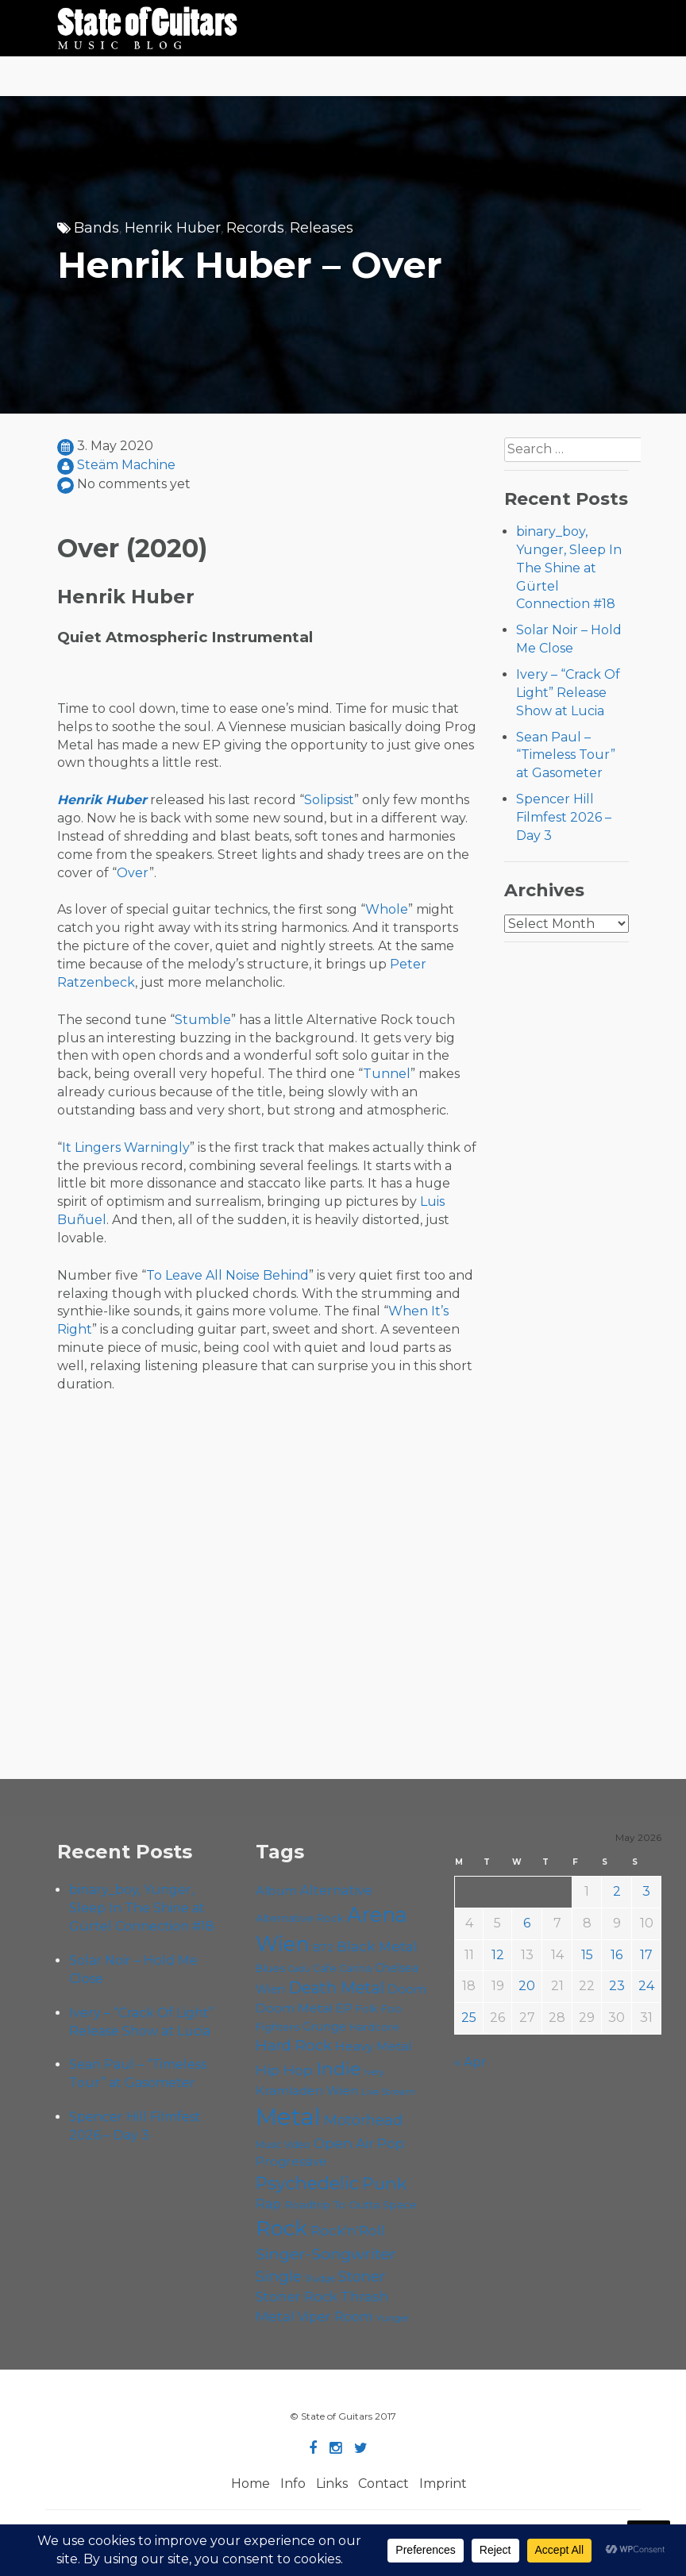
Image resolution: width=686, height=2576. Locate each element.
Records (255, 228)
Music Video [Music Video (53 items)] (283, 2145)
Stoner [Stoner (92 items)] (361, 2276)
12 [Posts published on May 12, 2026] (497, 1954)
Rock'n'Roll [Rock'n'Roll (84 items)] (347, 2230)
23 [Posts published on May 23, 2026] (617, 1985)
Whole (386, 909)
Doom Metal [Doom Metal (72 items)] (294, 2008)
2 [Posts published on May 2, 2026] (617, 1891)
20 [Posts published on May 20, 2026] (526, 1985)
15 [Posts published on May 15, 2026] (587, 1954)
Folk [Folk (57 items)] (367, 2009)
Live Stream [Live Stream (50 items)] (388, 2091)
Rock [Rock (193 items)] (281, 2228)
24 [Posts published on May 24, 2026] (646, 1985)
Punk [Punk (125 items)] (384, 2183)
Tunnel (386, 1073)
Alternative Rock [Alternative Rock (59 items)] (300, 1918)
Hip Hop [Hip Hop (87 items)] (284, 2070)
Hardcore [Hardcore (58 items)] (374, 2026)
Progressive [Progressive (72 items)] (291, 2161)
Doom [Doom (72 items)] (406, 1988)
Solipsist (329, 799)
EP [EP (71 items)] (344, 2008)
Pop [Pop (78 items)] (391, 2143)
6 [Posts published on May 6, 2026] (526, 1923)
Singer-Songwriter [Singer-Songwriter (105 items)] (326, 2253)
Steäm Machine (126, 464)
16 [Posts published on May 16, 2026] (616, 1954)
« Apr (470, 2062)
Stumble (203, 1019)
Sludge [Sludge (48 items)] (320, 2278)
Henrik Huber (173, 228)
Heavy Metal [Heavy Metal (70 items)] (373, 2046)
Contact (383, 2483)
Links (332, 2483)
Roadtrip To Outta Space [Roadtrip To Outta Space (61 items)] (350, 2204)
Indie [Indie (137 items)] (338, 2069)
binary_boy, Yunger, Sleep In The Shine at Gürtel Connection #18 (569, 567)
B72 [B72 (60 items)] (322, 1947)
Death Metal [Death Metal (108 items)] (336, 1987)
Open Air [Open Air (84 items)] (344, 2143)
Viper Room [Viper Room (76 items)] (335, 2316)
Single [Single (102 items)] (279, 2276)
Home (250, 2483)
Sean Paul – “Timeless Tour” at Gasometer (565, 755)
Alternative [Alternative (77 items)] (336, 1890)
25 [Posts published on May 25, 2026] (468, 2017)
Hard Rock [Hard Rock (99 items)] (294, 2045)
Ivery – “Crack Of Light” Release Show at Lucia (568, 692)
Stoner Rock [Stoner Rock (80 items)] (296, 2297)
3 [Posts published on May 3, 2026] (646, 1891)
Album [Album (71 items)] (276, 1890)
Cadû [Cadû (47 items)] (299, 1968)
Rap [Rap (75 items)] (268, 2204)
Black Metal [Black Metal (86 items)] (377, 1946)
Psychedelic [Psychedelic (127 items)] (307, 2183)
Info (293, 2483)
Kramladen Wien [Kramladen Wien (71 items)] (307, 2090)
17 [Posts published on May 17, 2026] (646, 1954)
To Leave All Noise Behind (227, 1275)
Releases (321, 228)
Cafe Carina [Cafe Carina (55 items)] (342, 1968)
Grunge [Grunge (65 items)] (324, 2027)
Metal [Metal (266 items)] (288, 2117)
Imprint (443, 2483)
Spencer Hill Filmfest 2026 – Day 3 (563, 817)
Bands (96, 228)
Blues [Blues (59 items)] (270, 1968)
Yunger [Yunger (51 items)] (393, 2318)
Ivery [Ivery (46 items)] (374, 2072)
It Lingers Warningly (126, 1147)
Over (133, 872)
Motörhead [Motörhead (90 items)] (363, 2120)
